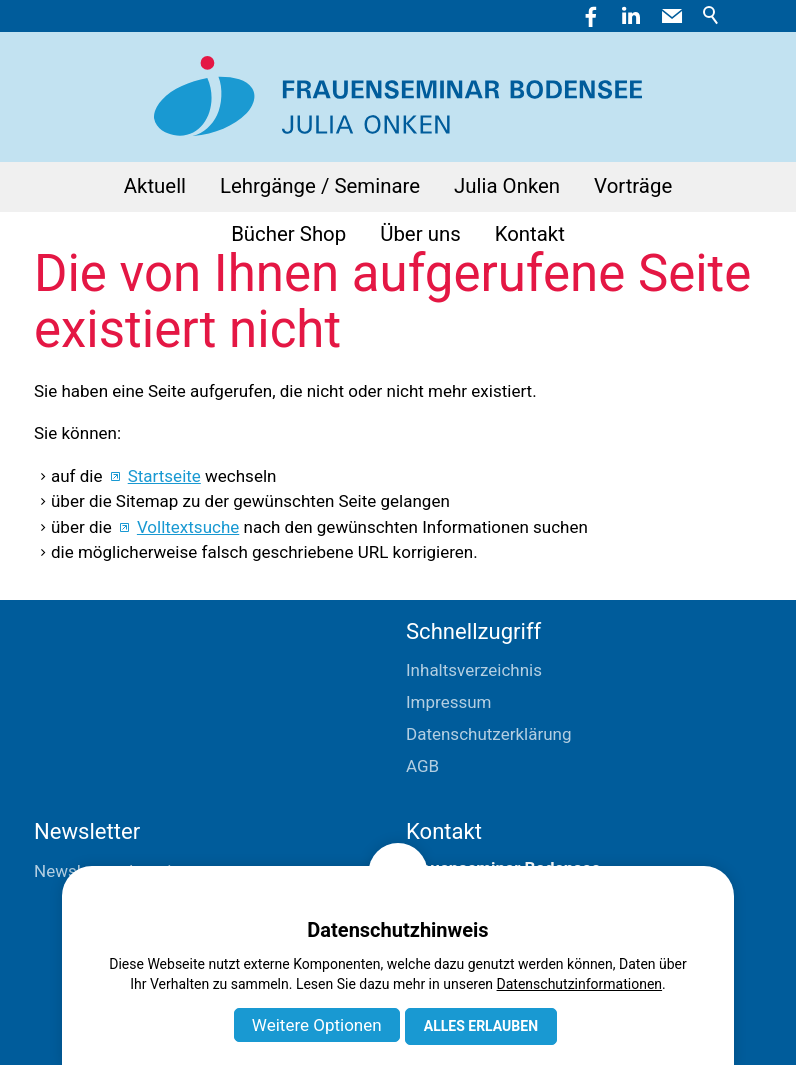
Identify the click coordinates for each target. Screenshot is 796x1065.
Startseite (164, 476)
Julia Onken (507, 186)
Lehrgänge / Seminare (320, 186)
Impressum (449, 702)
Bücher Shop (288, 234)
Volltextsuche (188, 527)
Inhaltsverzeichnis (474, 670)
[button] (672, 16)
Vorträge (633, 186)
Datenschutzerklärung (488, 734)
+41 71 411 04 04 (472, 965)
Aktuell (155, 186)
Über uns (420, 234)
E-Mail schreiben (468, 997)
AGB (422, 766)
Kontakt (530, 234)
